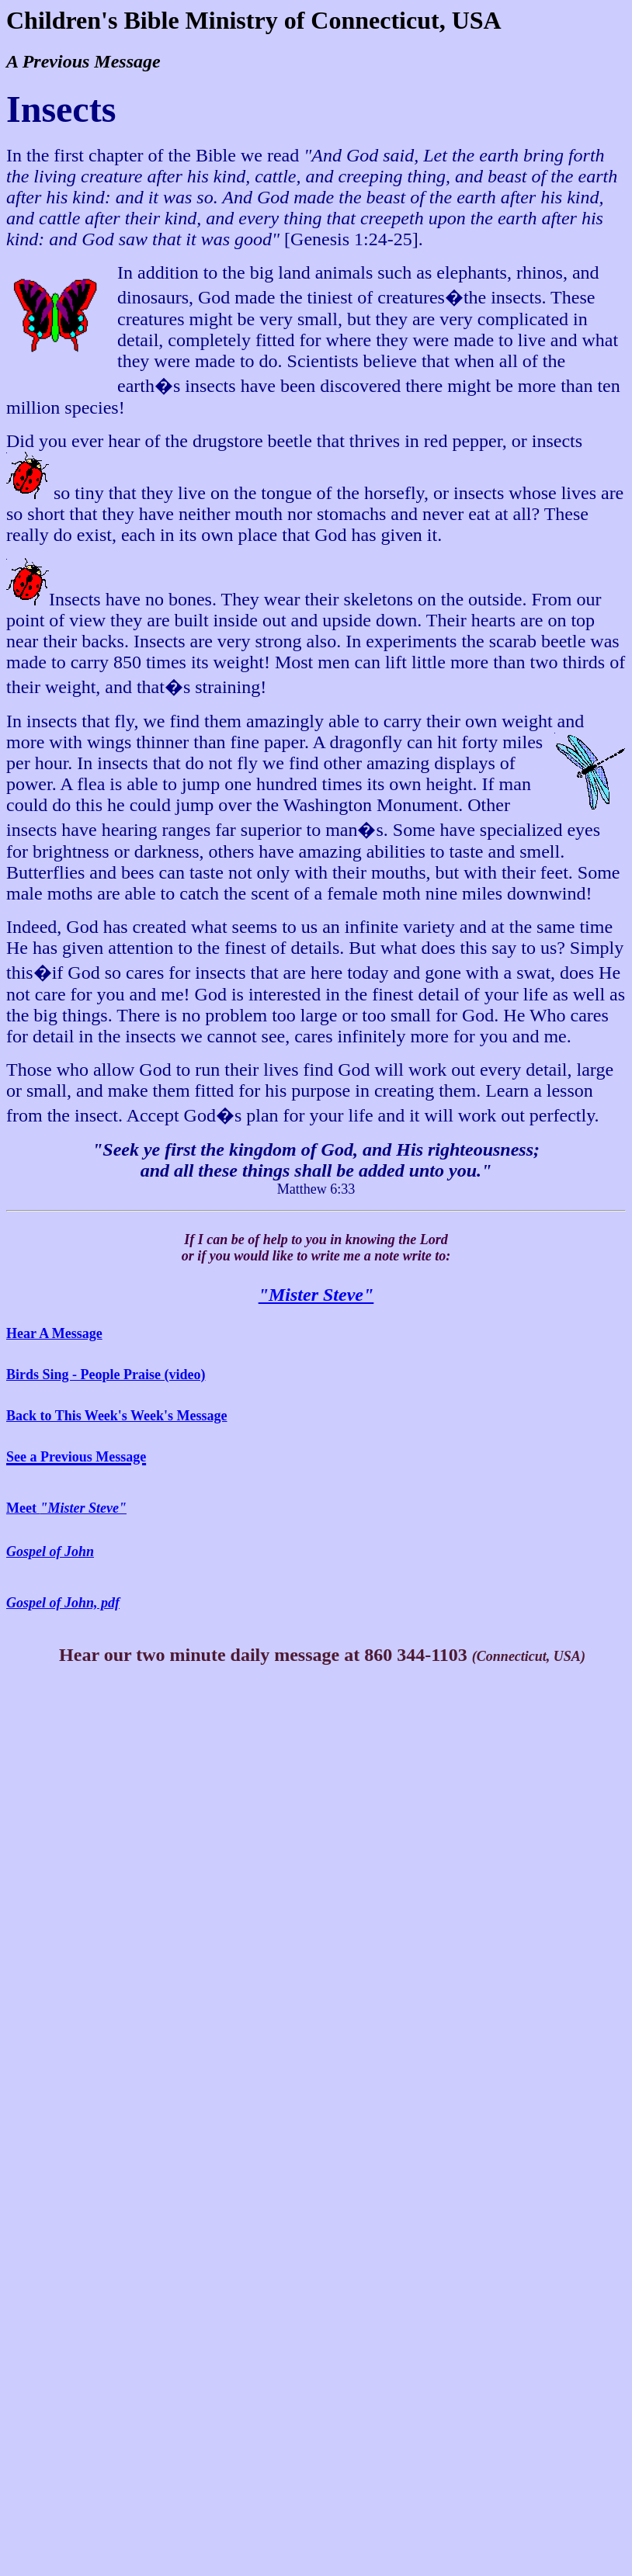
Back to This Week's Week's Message (116, 1415)
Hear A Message (54, 1333)
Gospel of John (50, 1551)
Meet (66, 1508)
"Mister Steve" (316, 1295)
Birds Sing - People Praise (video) (105, 1374)
